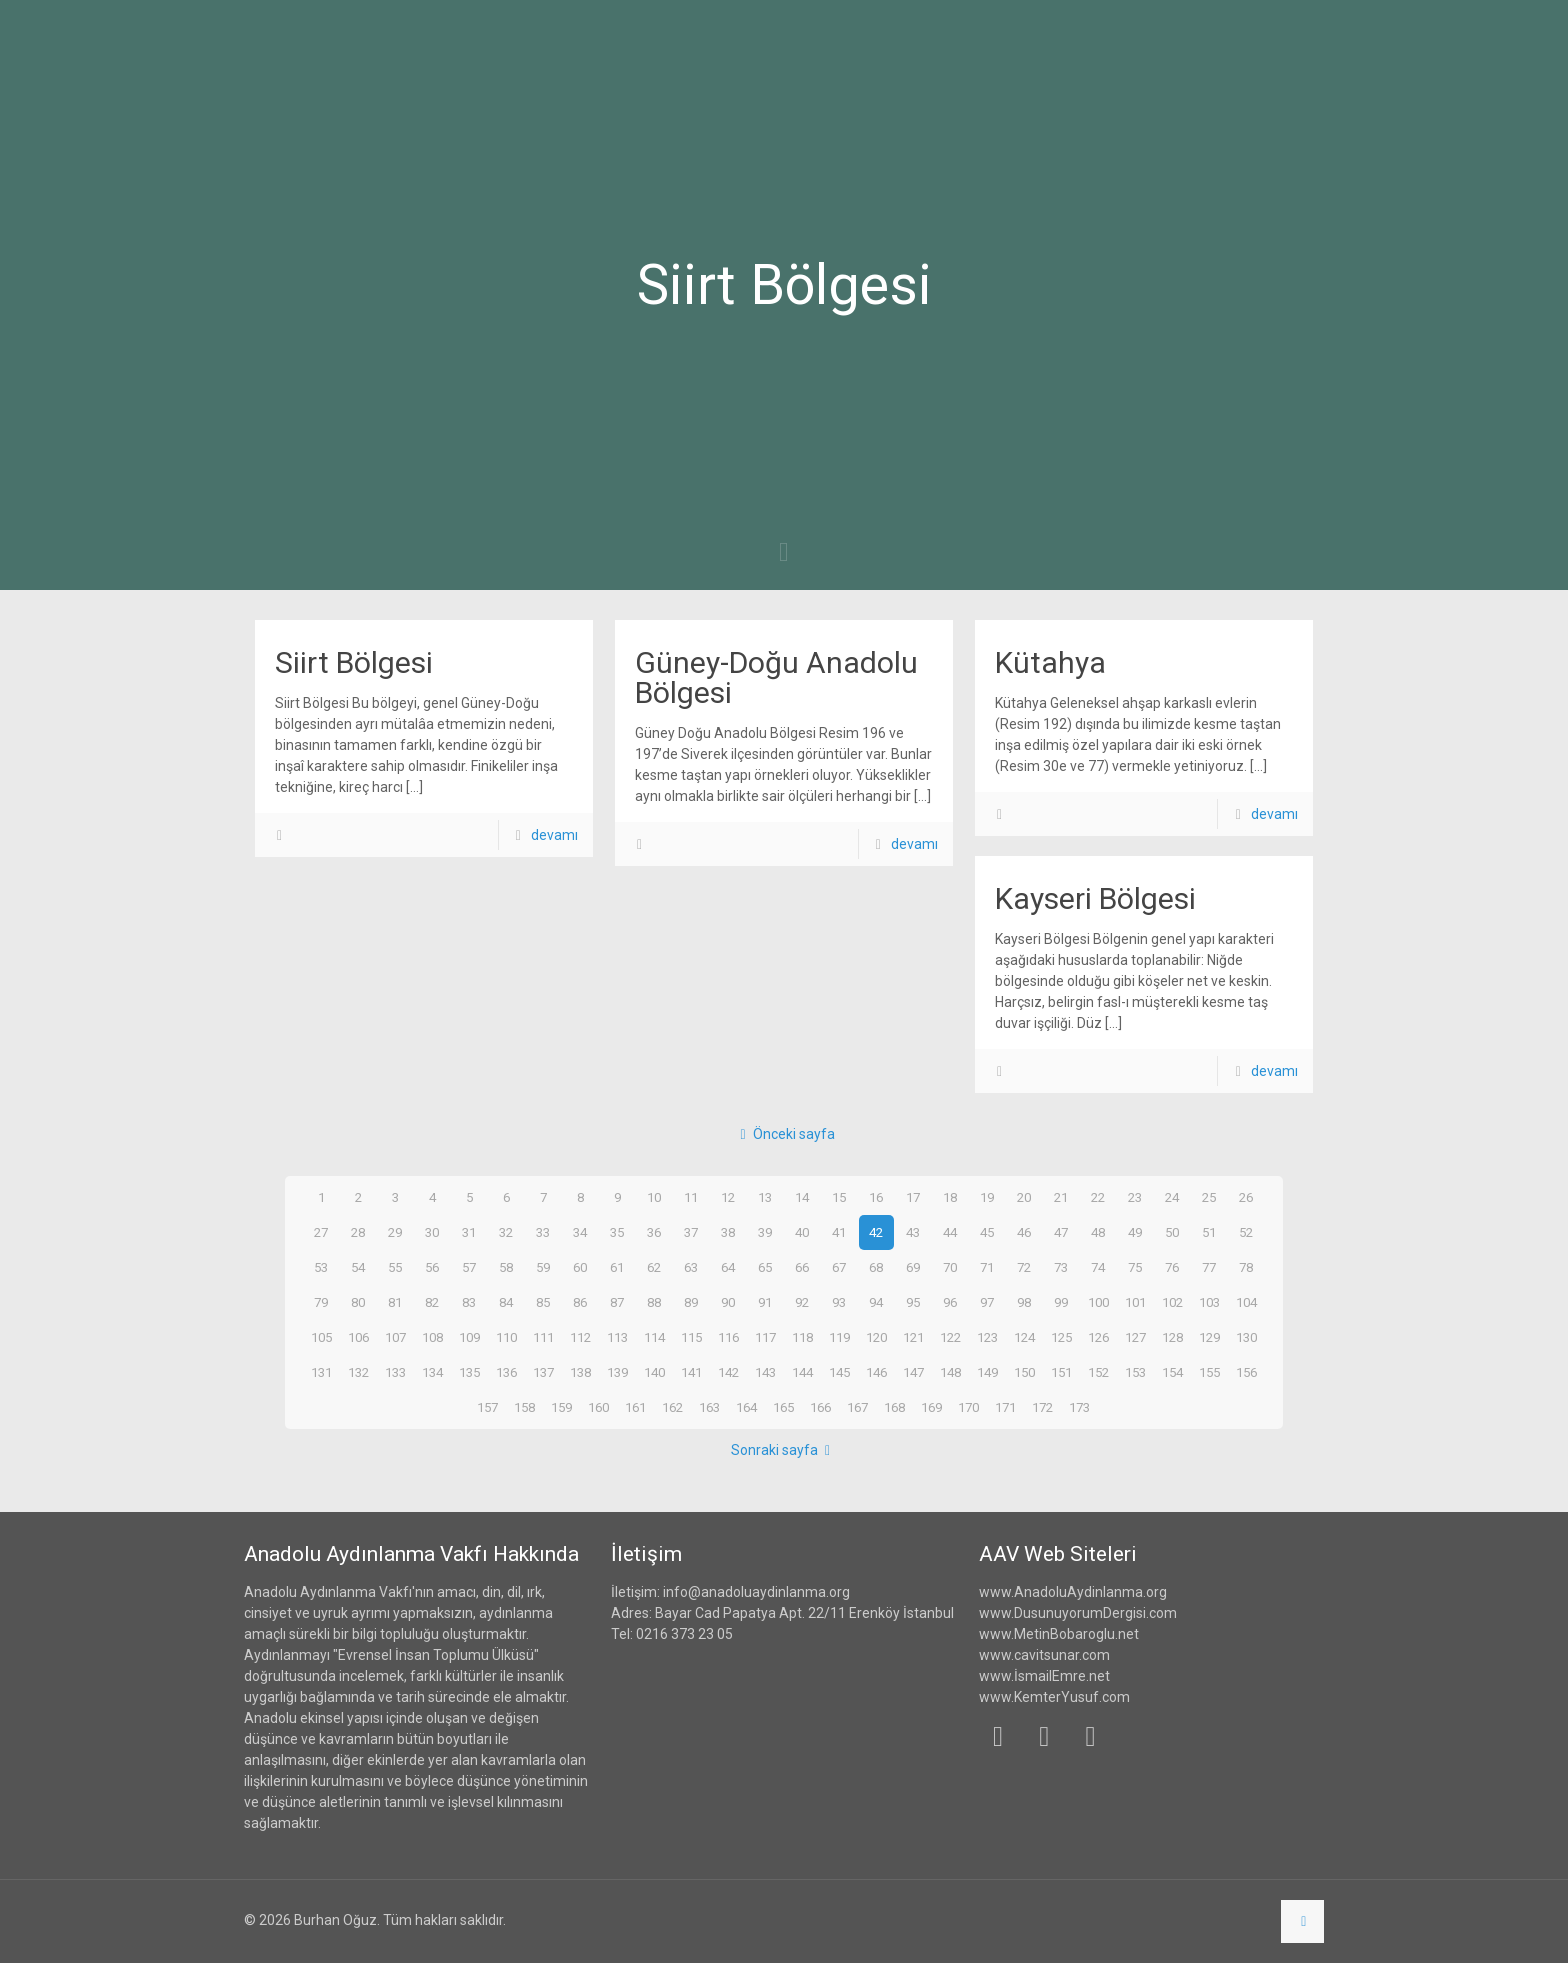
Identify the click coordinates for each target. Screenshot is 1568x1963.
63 (691, 1267)
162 (673, 1407)
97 (987, 1302)
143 (765, 1372)
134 (432, 1372)
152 (1098, 1372)
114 (654, 1337)
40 (802, 1232)
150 (1024, 1372)
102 (1172, 1302)
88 (654, 1302)
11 (691, 1197)
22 (1098, 1197)
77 (1209, 1267)
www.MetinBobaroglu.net (1059, 1634)
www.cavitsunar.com (1044, 1655)
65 (765, 1267)
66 (802, 1267)
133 (395, 1372)
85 (543, 1302)
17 (913, 1197)
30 (432, 1232)
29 (395, 1232)
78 (1246, 1267)
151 (1061, 1372)
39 (765, 1232)
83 (469, 1302)
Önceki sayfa (784, 1134)
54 (358, 1267)
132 (358, 1372)
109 (469, 1337)
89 (691, 1302)
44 (950, 1232)
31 (469, 1232)
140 (654, 1372)
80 (358, 1302)
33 (543, 1232)
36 (654, 1232)
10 (654, 1197)
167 (858, 1407)
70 (950, 1267)
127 (1135, 1337)
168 (895, 1407)
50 (1172, 1232)
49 (1135, 1232)
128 (1172, 1337)
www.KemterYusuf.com (1054, 1697)
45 (987, 1232)
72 (1024, 1267)
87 (617, 1302)
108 (432, 1337)
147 (913, 1372)
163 (710, 1407)
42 (876, 1232)
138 (580, 1372)
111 (543, 1337)
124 (1024, 1337)
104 (1246, 1302)
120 (876, 1337)
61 (617, 1267)
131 (321, 1372)
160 (599, 1407)
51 (1209, 1232)
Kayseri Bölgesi (1095, 898)
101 (1135, 1302)
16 (876, 1197)
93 (839, 1302)
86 (580, 1302)
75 (1135, 1267)
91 (765, 1302)
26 (1246, 1197)
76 (1172, 1267)
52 (1246, 1232)
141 (691, 1372)
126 (1098, 1337)
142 (728, 1372)
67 (839, 1267)
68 (876, 1267)
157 (488, 1407)
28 (358, 1232)
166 (821, 1407)
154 (1172, 1372)
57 (469, 1267)
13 (765, 1197)
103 (1209, 1302)
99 (1061, 1302)
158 (525, 1407)
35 (617, 1232)
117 (765, 1337)
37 (691, 1232)
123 (987, 1337)
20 (1024, 1197)
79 (321, 1302)
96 (950, 1302)
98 (1024, 1302)
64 (728, 1267)
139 (617, 1372)
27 (321, 1232)
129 (1209, 1337)
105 (321, 1337)
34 (580, 1232)
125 (1061, 1337)
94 (876, 1302)
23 (1135, 1197)
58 (506, 1267)
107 (395, 1337)
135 (469, 1372)
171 (1006, 1407)
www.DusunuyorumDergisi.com (1078, 1613)
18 (950, 1197)
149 (987, 1372)
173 (1080, 1407)
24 (1172, 1197)
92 (802, 1302)
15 (839, 1197)
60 (580, 1267)
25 (1209, 1197)
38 (728, 1232)
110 (506, 1337)
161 (636, 1407)
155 (1209, 1372)
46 (1024, 1232)
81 (395, 1302)
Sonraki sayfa (784, 1450)
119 (839, 1337)
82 (432, 1302)
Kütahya (1050, 662)
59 (543, 1267)
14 (802, 1197)
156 (1246, 1372)
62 (654, 1267)
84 (506, 1302)
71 (987, 1267)
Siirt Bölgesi (354, 662)
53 (321, 1267)
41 (839, 1232)
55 (395, 1267)
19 (987, 1197)
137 (543, 1372)
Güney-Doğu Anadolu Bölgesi (776, 677)
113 (617, 1337)
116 (728, 1337)
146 (876, 1372)
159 (562, 1407)
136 (506, 1372)
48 (1098, 1232)
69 (913, 1267)
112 (580, 1337)
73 (1061, 1267)
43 (913, 1232)
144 (802, 1372)
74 (1098, 1267)
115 (691, 1337)
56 (432, 1267)
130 (1246, 1337)
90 (728, 1302)
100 (1098, 1302)
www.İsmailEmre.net (1044, 1676)
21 (1061, 1197)
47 (1061, 1232)
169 (932, 1407)
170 (969, 1407)
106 (358, 1337)
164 (747, 1407)
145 (839, 1372)
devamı (554, 835)
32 (506, 1232)
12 (728, 1197)
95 (913, 1302)
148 (950, 1372)
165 (784, 1407)
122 (950, 1337)
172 (1043, 1407)
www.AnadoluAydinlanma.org (1073, 1592)
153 (1135, 1372)
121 (913, 1337)
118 (802, 1337)
